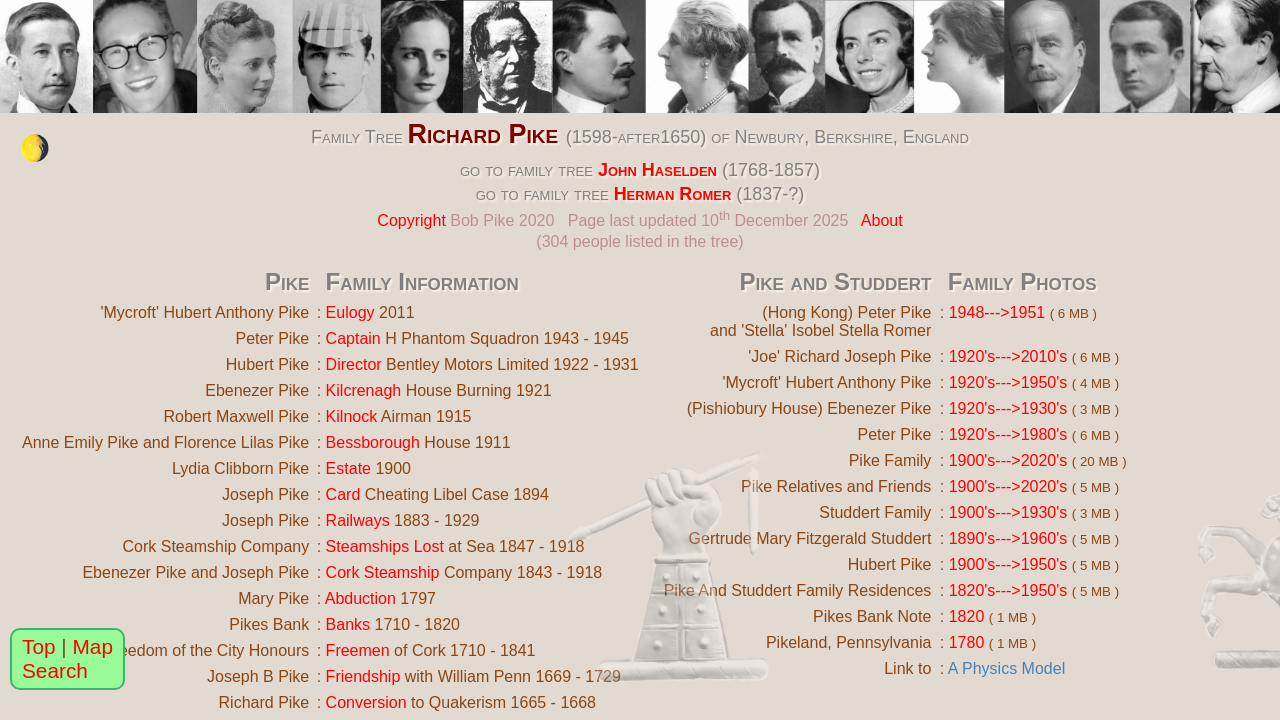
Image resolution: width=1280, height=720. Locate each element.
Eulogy (350, 312)
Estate (348, 468)
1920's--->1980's (1008, 434)
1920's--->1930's (1008, 408)
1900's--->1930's (1008, 512)
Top (39, 646)
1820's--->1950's (1008, 590)
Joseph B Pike (258, 676)
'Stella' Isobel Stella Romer (836, 330)
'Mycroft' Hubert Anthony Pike (204, 312)
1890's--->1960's (1008, 538)
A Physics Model (1006, 668)
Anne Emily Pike (80, 442)
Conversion (366, 702)
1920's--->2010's (1008, 356)
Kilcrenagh (364, 390)
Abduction (360, 598)
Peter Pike (272, 338)
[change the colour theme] (35, 148)
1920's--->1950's (1008, 382)
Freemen (358, 650)
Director (354, 364)
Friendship (363, 676)
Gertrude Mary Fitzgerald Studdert (810, 538)
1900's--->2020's (1008, 460)
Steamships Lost (385, 546)
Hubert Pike (268, 364)
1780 (967, 642)
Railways (358, 520)
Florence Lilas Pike (241, 442)
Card (343, 494)
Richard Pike (483, 134)
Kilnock (352, 416)
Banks (348, 624)
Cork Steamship (383, 572)
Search (55, 670)
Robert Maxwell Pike (236, 416)
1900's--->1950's (1008, 564)
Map (93, 646)
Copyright (411, 220)
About (882, 220)
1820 (967, 616)
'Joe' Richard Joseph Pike (839, 356)
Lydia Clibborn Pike (240, 468)
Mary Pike (273, 598)
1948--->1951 (997, 312)
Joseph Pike (265, 494)
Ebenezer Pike (257, 390)
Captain (353, 338)
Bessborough (373, 442)
